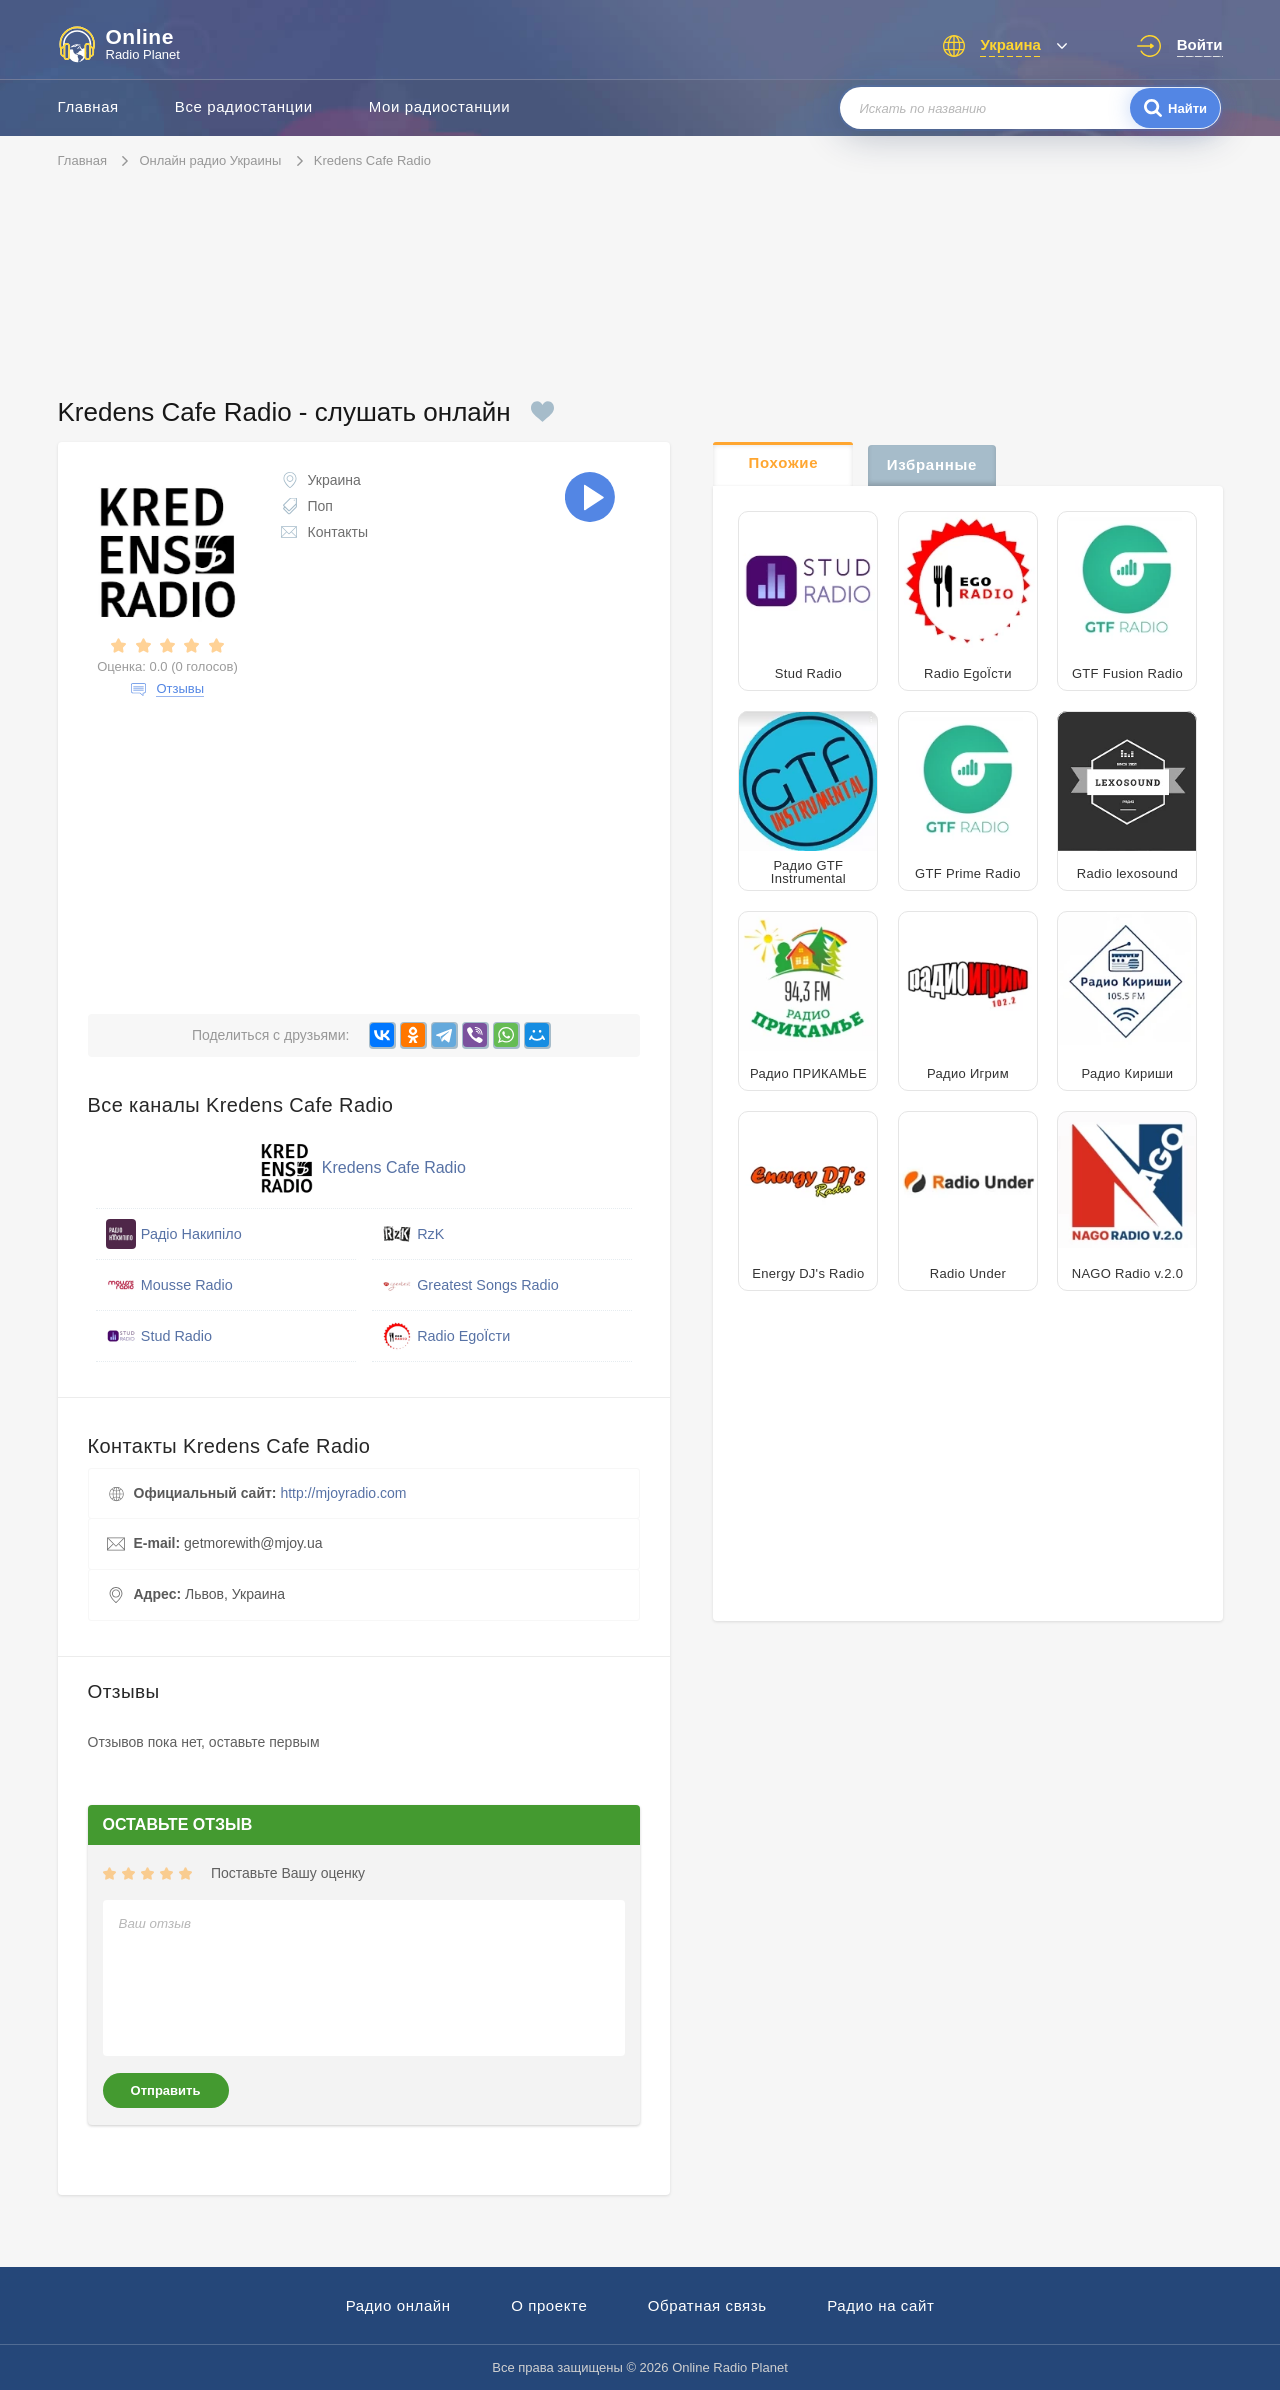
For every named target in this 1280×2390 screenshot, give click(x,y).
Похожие (784, 462)
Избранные (932, 464)
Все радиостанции (244, 106)
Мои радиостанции (440, 106)
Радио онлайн (398, 2305)
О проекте (549, 2305)
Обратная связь (707, 2305)
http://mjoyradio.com (343, 1493)
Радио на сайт (880, 2305)
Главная (88, 106)
